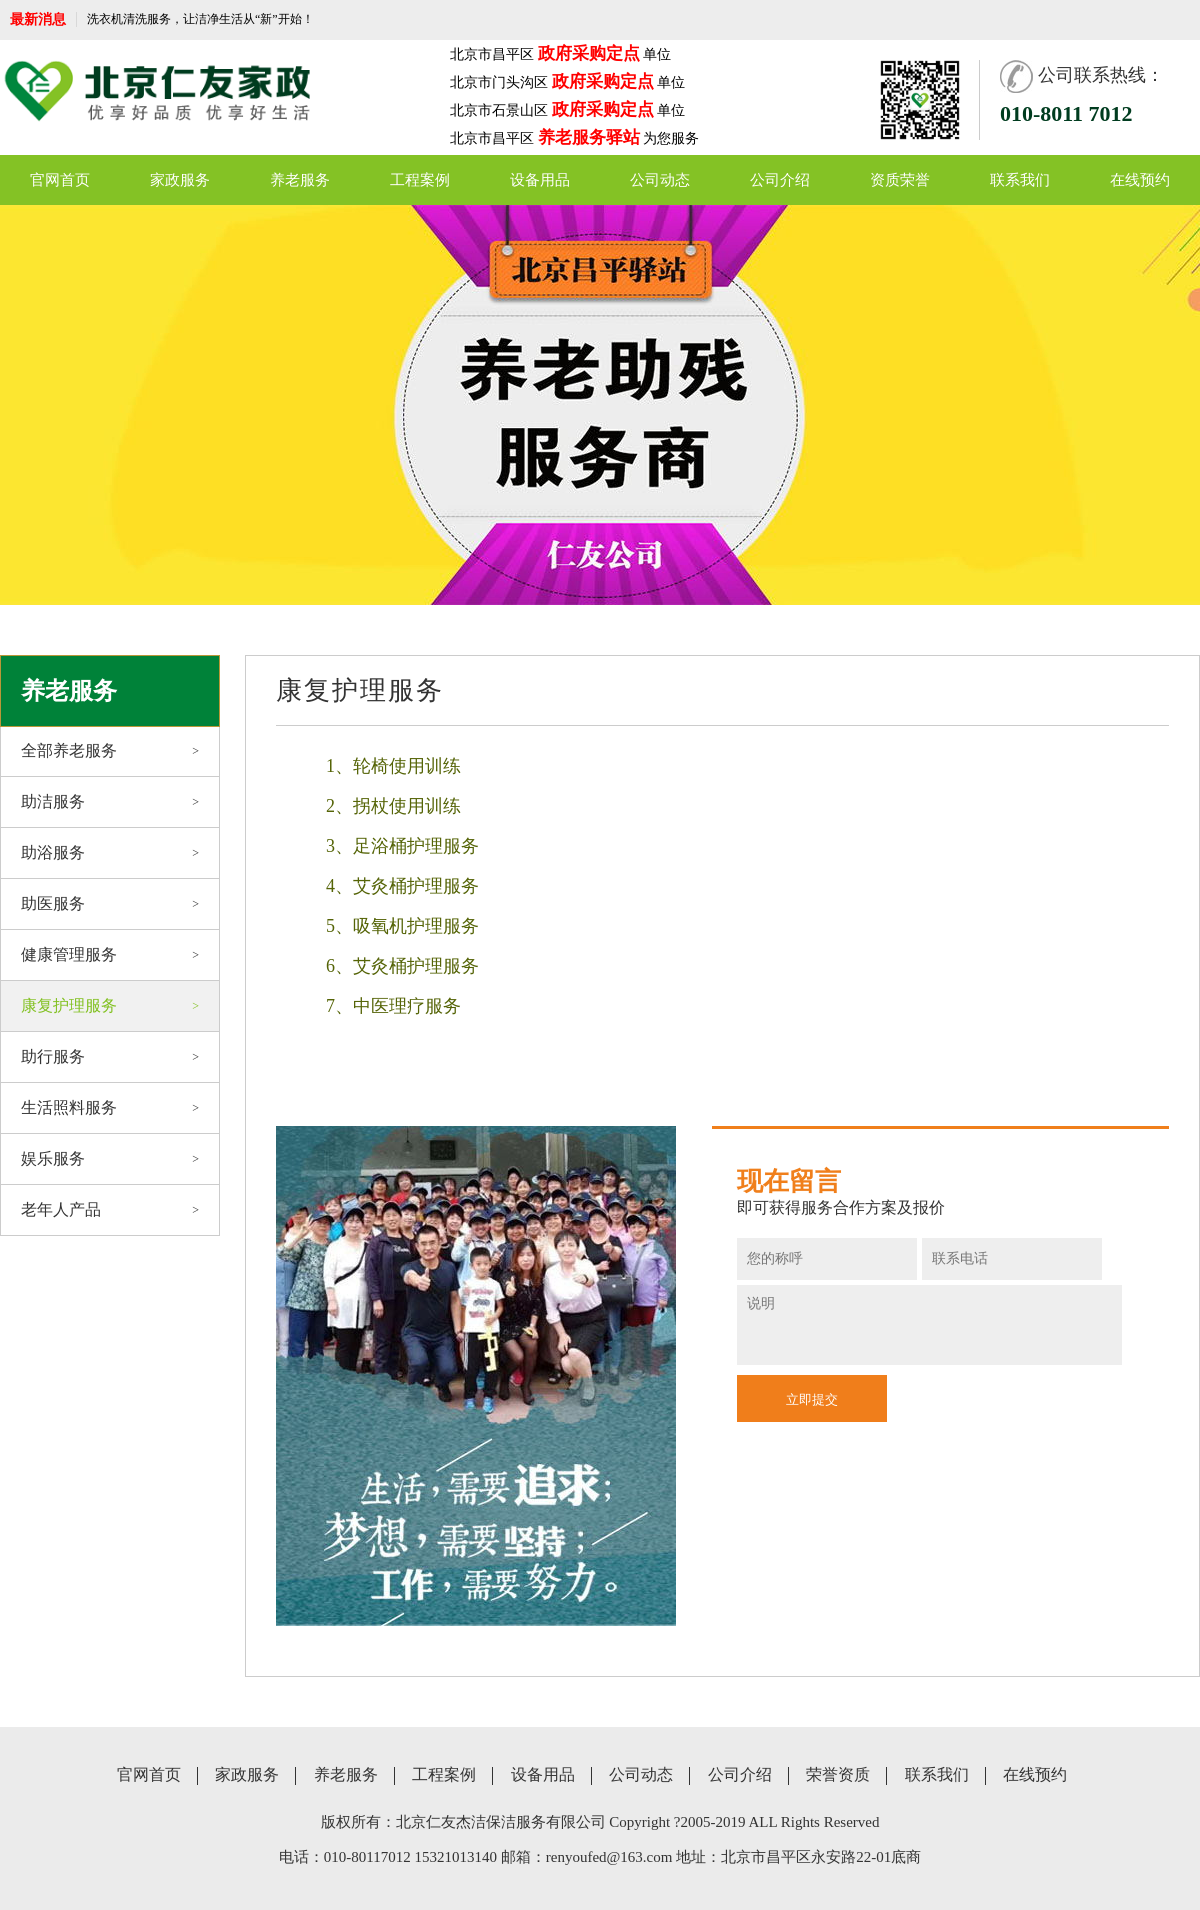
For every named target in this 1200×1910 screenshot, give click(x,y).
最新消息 (38, 19)
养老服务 (300, 180)
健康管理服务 (110, 955)
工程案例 (420, 180)
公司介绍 (780, 180)
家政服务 (180, 180)
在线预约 (1140, 180)
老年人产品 (110, 1210)
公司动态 (660, 180)
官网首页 (60, 180)
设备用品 (540, 180)
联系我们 (1020, 180)
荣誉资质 (838, 1775)
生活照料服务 (110, 1108)
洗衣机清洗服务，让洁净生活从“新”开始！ (200, 19)
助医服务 (110, 904)
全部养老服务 (110, 751)
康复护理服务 (110, 1006)
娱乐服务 (110, 1159)
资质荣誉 (900, 180)
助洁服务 (110, 802)
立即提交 (812, 1399)
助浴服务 (110, 853)
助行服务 (110, 1057)
